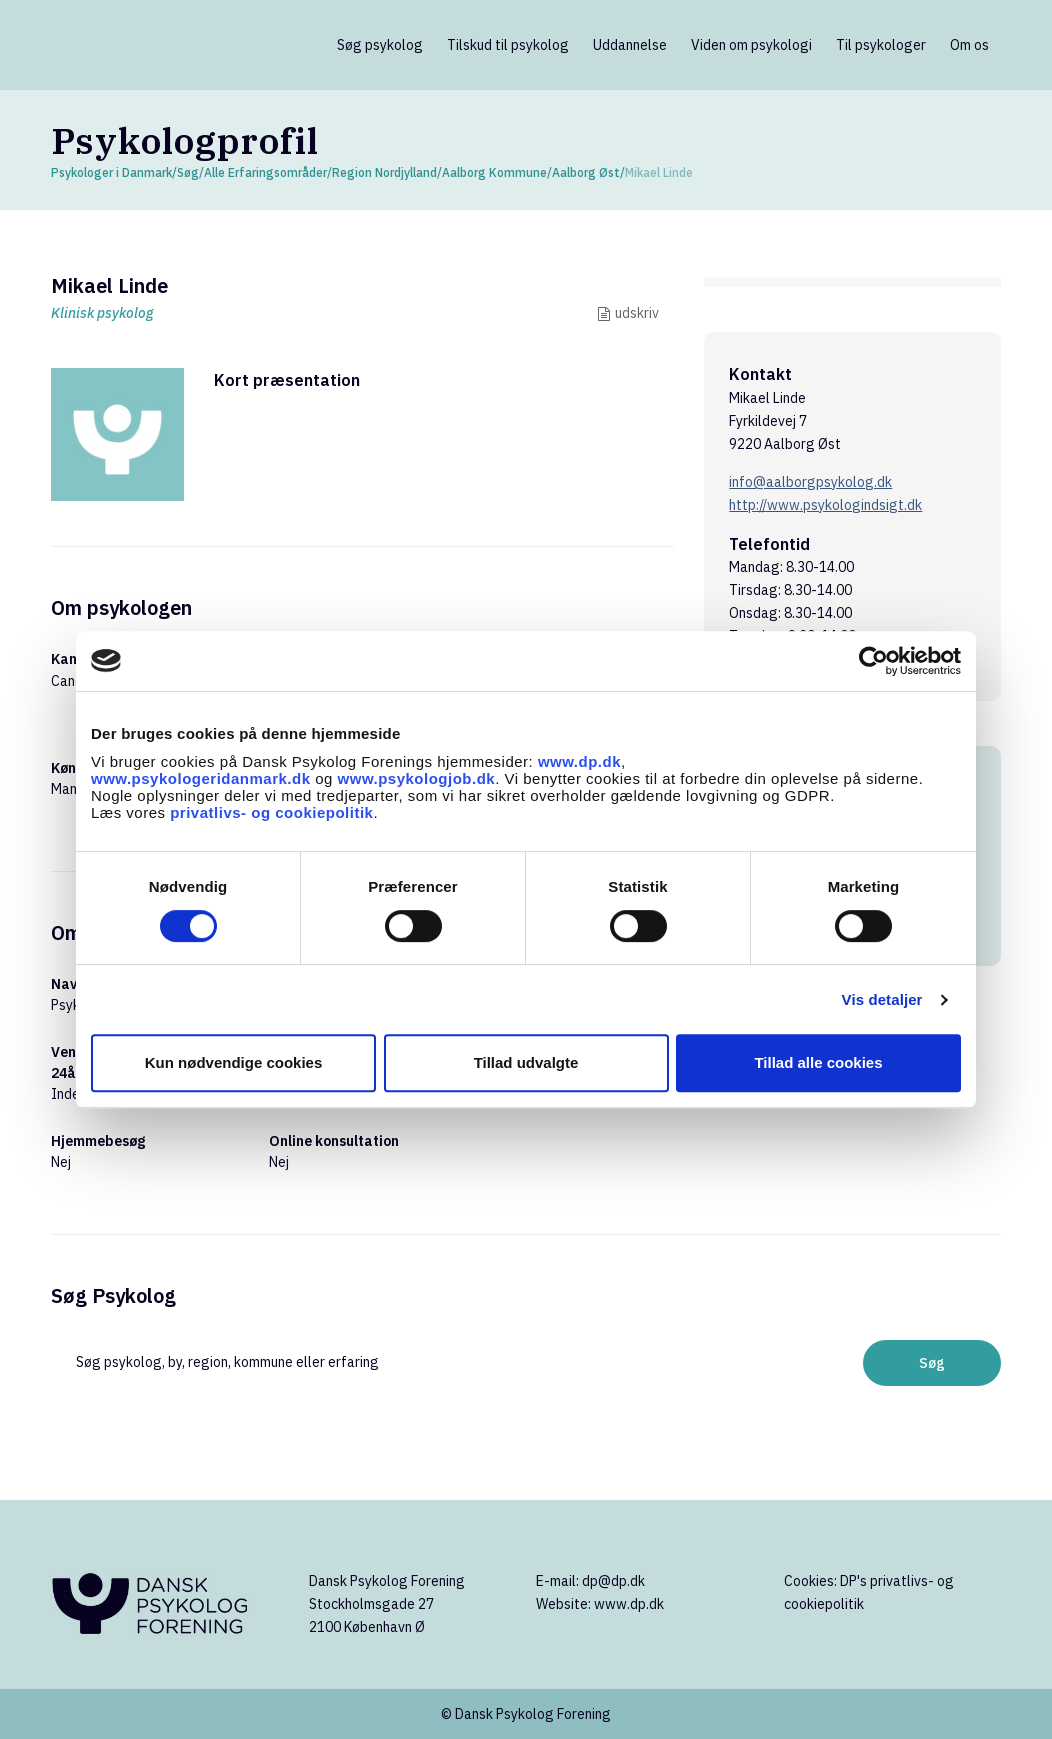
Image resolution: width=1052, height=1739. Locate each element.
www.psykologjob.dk (417, 778)
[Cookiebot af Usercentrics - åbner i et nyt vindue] (873, 661)
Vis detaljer (882, 999)
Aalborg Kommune (494, 172)
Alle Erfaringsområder (265, 172)
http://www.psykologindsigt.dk (825, 505)
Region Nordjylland (384, 172)
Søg (188, 172)
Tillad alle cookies (818, 1062)
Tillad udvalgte (526, 1062)
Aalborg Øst (586, 172)
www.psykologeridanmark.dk (201, 778)
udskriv (637, 313)
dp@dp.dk (613, 1581)
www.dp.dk (579, 761)
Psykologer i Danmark (111, 172)
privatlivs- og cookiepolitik (271, 812)
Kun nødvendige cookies (234, 1062)
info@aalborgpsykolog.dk (810, 482)
